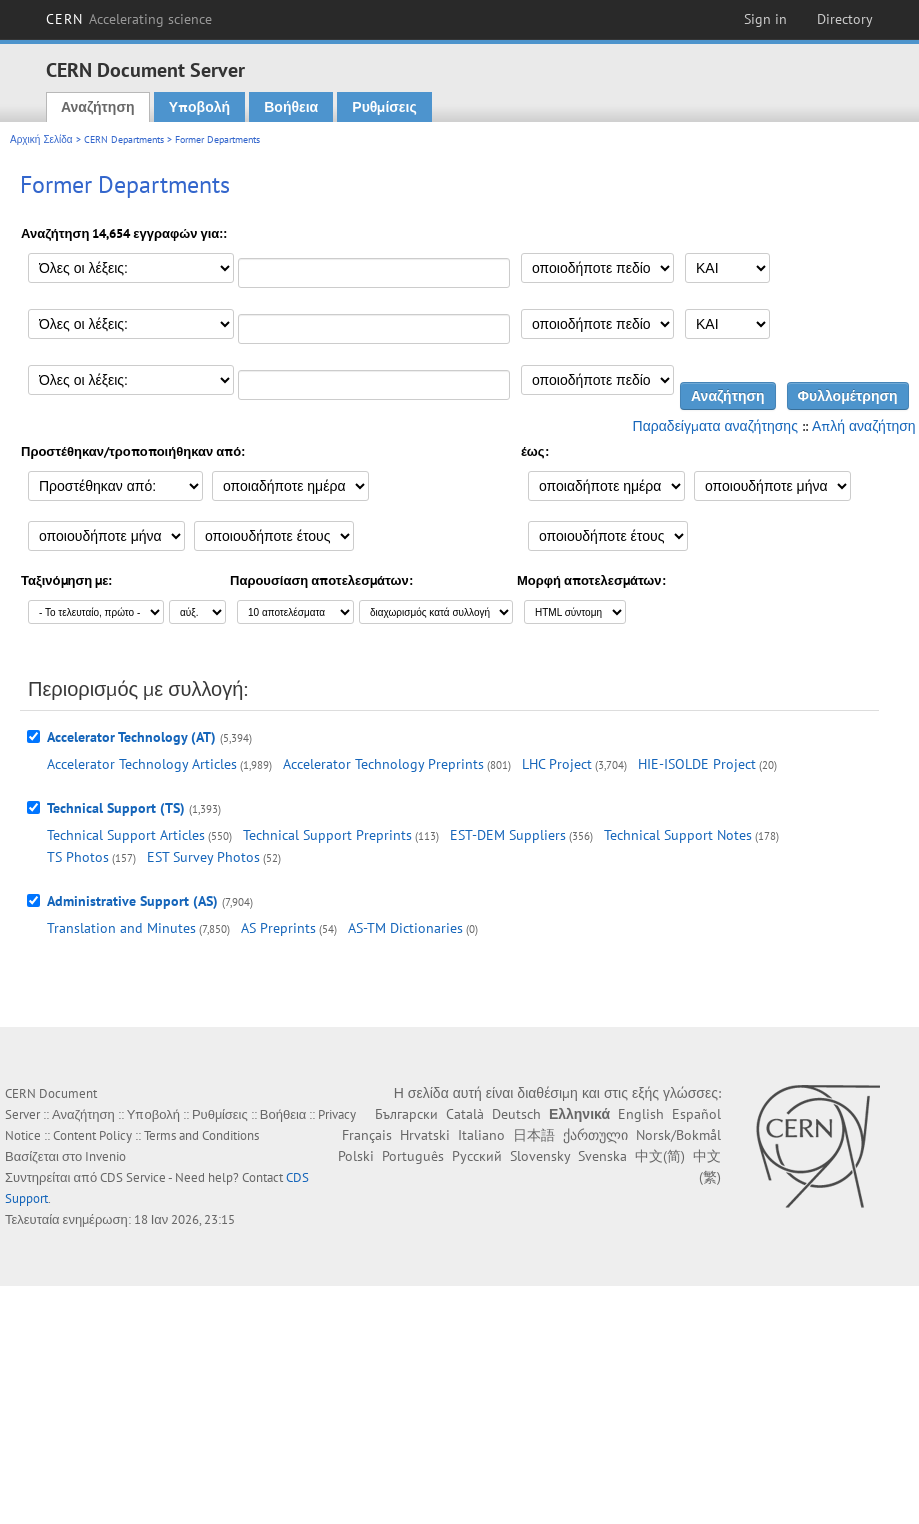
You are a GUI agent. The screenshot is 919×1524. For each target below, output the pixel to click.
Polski (356, 1156)
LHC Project (557, 764)
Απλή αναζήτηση (864, 426)
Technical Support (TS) (116, 808)
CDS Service (133, 1177)
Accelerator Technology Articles (142, 764)
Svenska (602, 1156)
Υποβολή (199, 107)
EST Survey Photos (203, 857)
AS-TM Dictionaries (405, 928)
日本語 (534, 1135)
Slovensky (540, 1156)
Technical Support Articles (126, 835)
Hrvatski (425, 1135)
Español (696, 1114)
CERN (129, 19)
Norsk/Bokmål (678, 1135)
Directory (845, 19)
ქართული (595, 1135)
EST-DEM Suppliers (508, 835)
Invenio (105, 1156)
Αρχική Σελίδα (41, 139)
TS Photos (78, 857)
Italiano (481, 1135)
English (641, 1114)
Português (413, 1156)
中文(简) (660, 1156)
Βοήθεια (291, 107)
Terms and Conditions (201, 1135)
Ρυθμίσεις (384, 107)
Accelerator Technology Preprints (383, 764)
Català (465, 1114)
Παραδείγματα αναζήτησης (715, 426)
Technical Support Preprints (327, 835)
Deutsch (516, 1114)
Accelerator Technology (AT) (131, 737)
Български (406, 1114)
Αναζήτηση (98, 107)
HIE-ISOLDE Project (697, 764)
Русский (477, 1156)
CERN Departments (124, 139)
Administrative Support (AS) (132, 901)
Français (367, 1135)
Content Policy (92, 1135)
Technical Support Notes (678, 835)
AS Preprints (278, 928)
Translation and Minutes (121, 928)
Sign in (765, 19)
